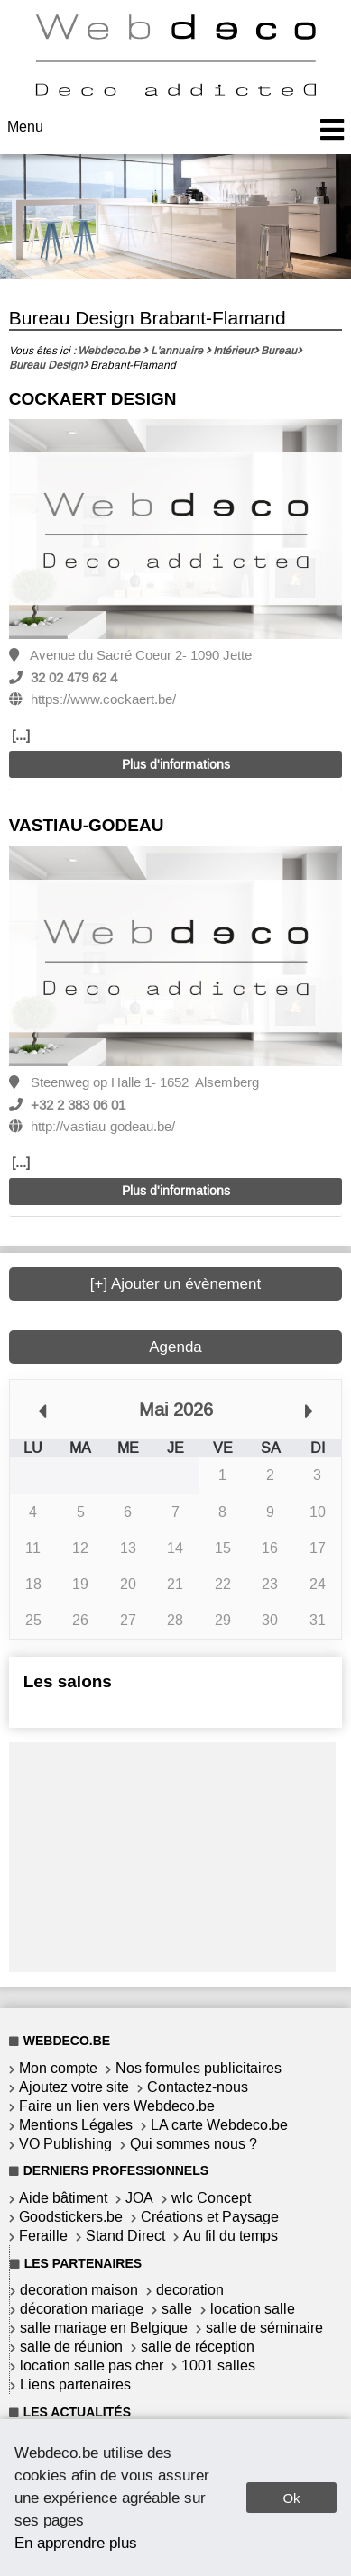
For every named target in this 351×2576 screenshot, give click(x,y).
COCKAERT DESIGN (93, 398)
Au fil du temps (230, 2235)
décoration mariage (81, 2308)
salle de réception (197, 2346)
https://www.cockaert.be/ (103, 699)
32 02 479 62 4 (74, 678)
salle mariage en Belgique (104, 2327)
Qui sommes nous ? (193, 2143)
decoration (190, 2289)
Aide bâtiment (63, 2197)
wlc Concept (211, 2197)
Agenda (175, 1347)
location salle (252, 2308)
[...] (21, 735)
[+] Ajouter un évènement (176, 1284)
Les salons (67, 1681)
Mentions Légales (76, 2124)
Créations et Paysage (210, 2216)
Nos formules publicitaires (198, 2068)
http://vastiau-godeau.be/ (103, 1127)
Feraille (43, 2235)
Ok (291, 2498)
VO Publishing (65, 2143)
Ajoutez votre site (74, 2087)
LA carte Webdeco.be (219, 2124)
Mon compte (58, 2068)
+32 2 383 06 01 (78, 1105)
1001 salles (218, 2365)
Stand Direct (125, 2235)
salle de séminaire (264, 2327)
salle (177, 2308)
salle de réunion (71, 2346)
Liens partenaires (75, 2384)
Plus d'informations (176, 764)
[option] (176, 530)
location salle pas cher (91, 2365)
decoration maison (79, 2289)
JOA (139, 2197)
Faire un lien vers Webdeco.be (117, 2105)
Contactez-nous (197, 2087)
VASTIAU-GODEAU (86, 825)
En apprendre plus (75, 2543)
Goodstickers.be (71, 2216)
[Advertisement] (172, 1855)
